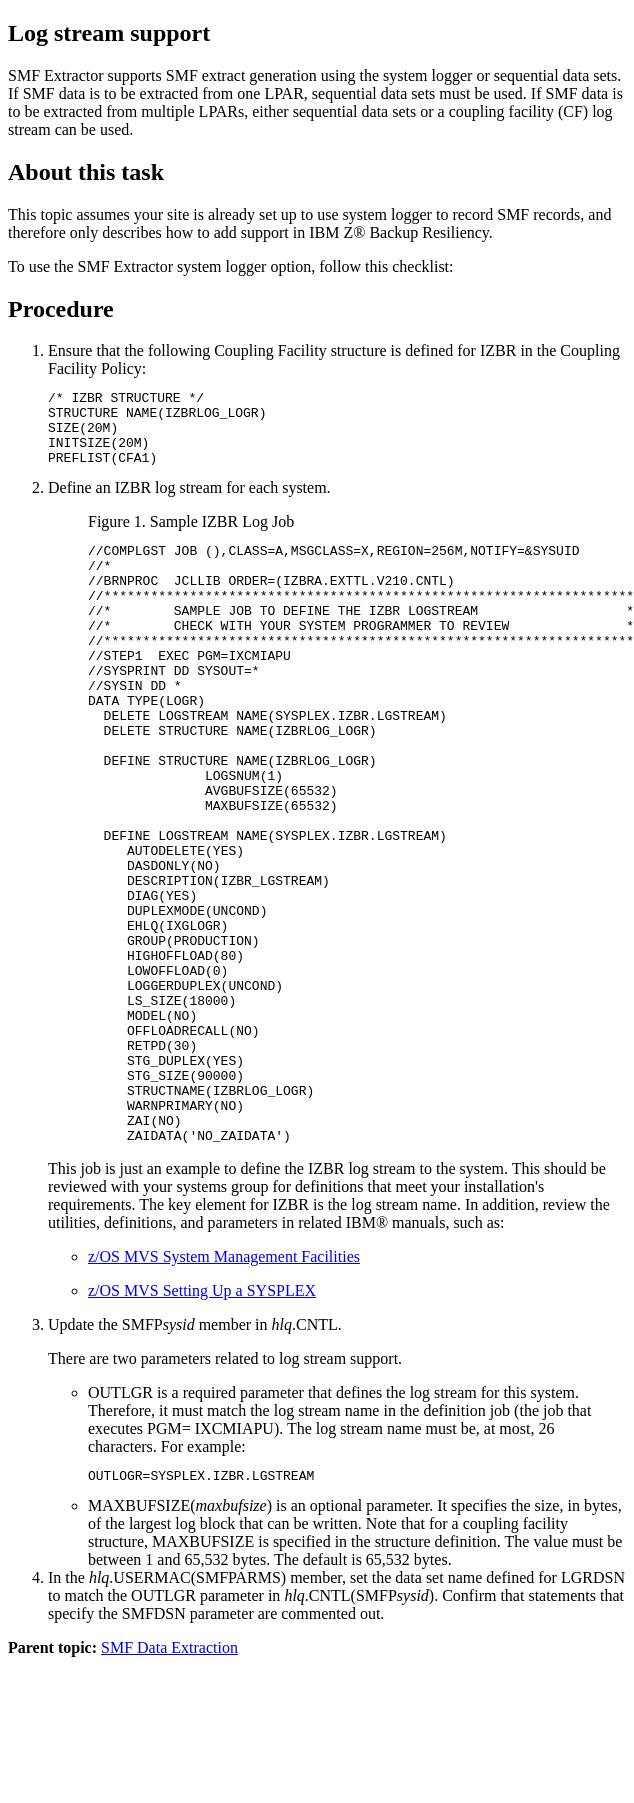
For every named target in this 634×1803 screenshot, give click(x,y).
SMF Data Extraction (169, 1785)
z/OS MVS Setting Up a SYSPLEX (202, 1425)
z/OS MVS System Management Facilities (224, 1391)
